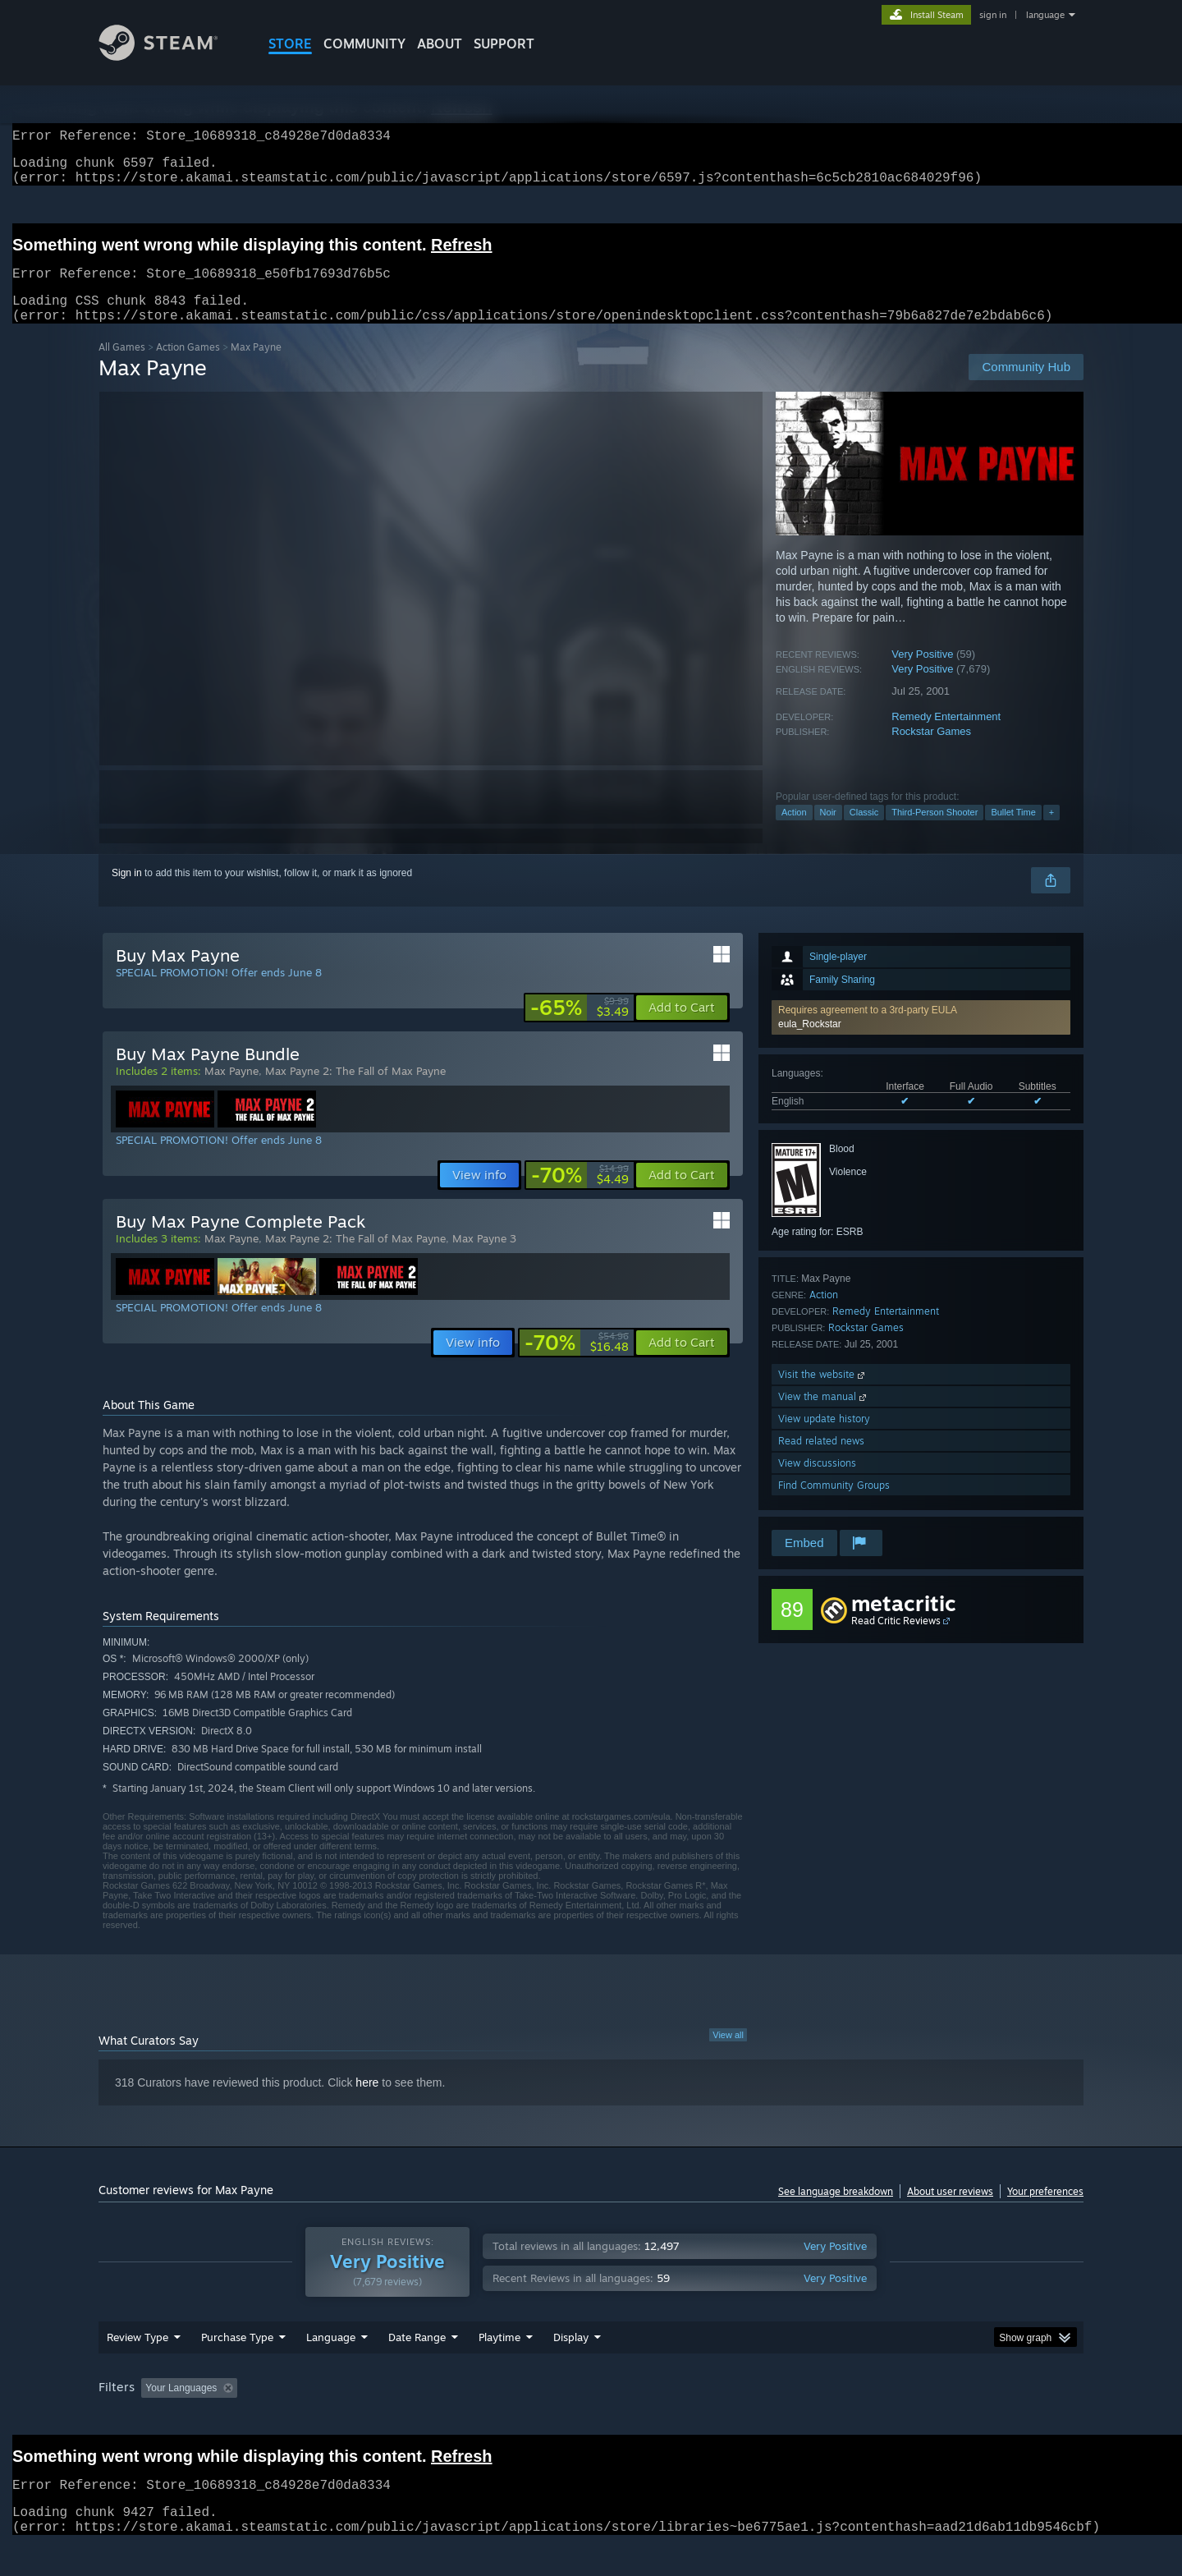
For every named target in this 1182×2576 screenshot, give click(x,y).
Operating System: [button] (729, 2419)
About (439, 43)
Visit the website (823, 1394)
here (366, 2102)
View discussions (817, 1482)
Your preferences (1045, 2211)
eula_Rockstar (809, 1043)
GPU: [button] (869, 2419)
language (1045, 15)
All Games (121, 366)
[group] (591, 2420)
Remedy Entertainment (946, 736)
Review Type (137, 2368)
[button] (921, 1037)
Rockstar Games (931, 751)
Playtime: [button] (474, 2419)
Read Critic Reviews (896, 1640)
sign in (992, 15)
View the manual (823, 1416)
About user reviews (950, 2211)
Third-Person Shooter (934, 832)
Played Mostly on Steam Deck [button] (591, 2419)
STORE (290, 43)
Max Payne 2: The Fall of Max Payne (355, 1090)
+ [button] (1051, 832)
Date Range (417, 2368)
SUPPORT (504, 43)
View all (728, 2054)
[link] (579, 1027)
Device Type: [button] (940, 2419)
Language (330, 2368)
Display (571, 2368)
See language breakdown (835, 2211)
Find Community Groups (834, 1505)
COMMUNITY (364, 43)
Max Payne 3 (484, 1258)
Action (794, 832)
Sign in (127, 892)
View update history (824, 1438)
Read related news (821, 1460)
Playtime (499, 2368)
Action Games (188, 366)
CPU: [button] (814, 2419)
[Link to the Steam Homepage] (170, 56)
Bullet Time (1013, 832)
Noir (828, 832)
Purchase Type (237, 2368)
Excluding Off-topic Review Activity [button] (347, 2419)
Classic (864, 832)
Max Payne (231, 1090)
